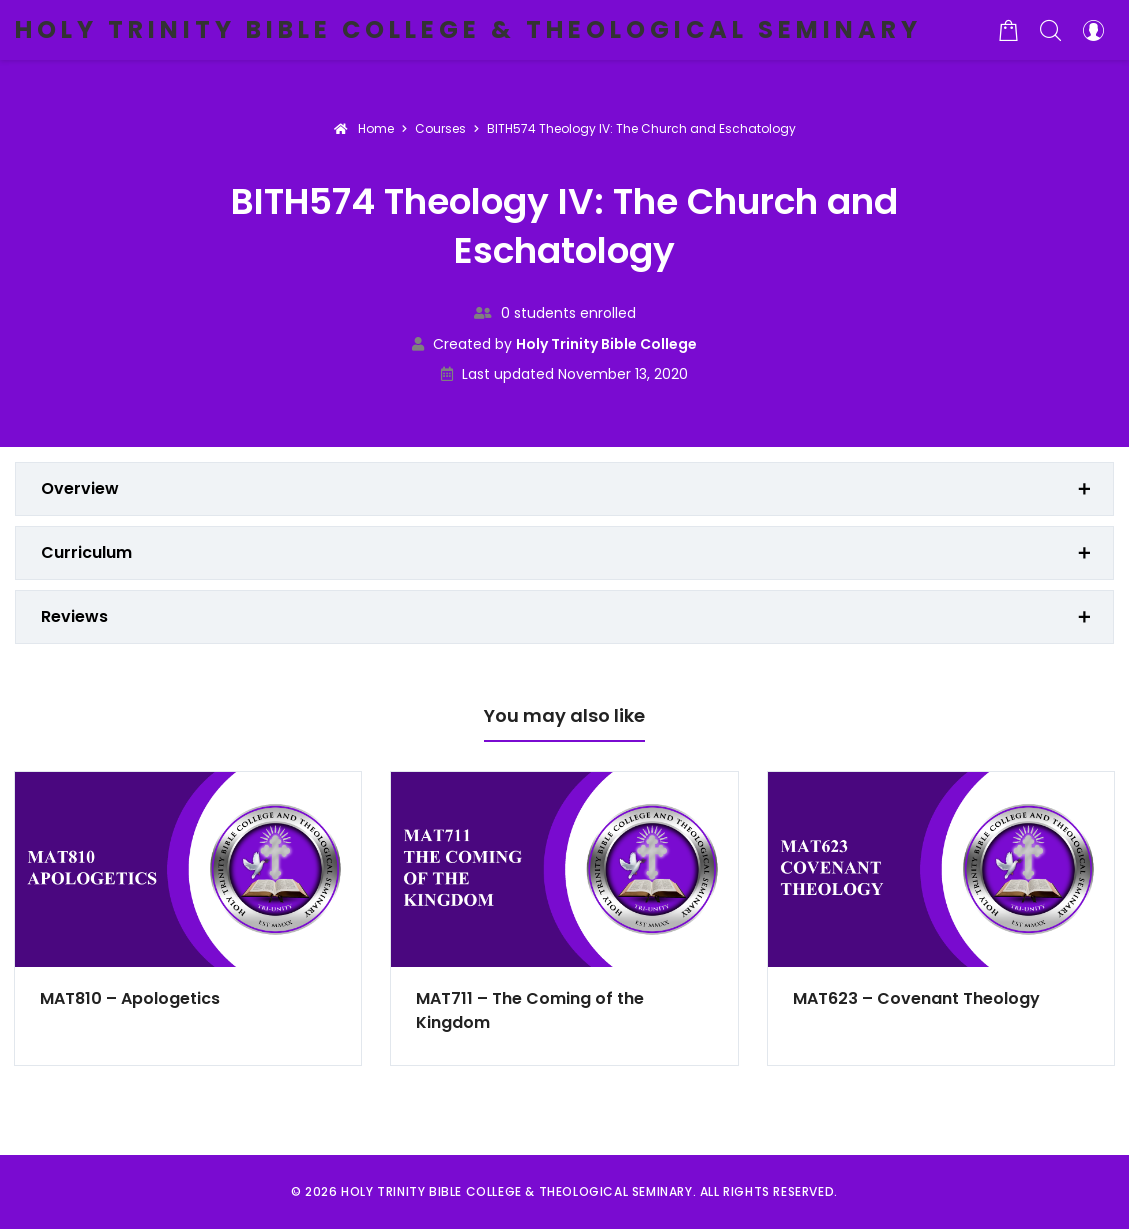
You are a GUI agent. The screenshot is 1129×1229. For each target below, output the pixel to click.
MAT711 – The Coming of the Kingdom (530, 1010)
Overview (80, 488)
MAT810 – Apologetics (130, 998)
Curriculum (86, 552)
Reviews (74, 616)
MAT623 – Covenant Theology (916, 998)
